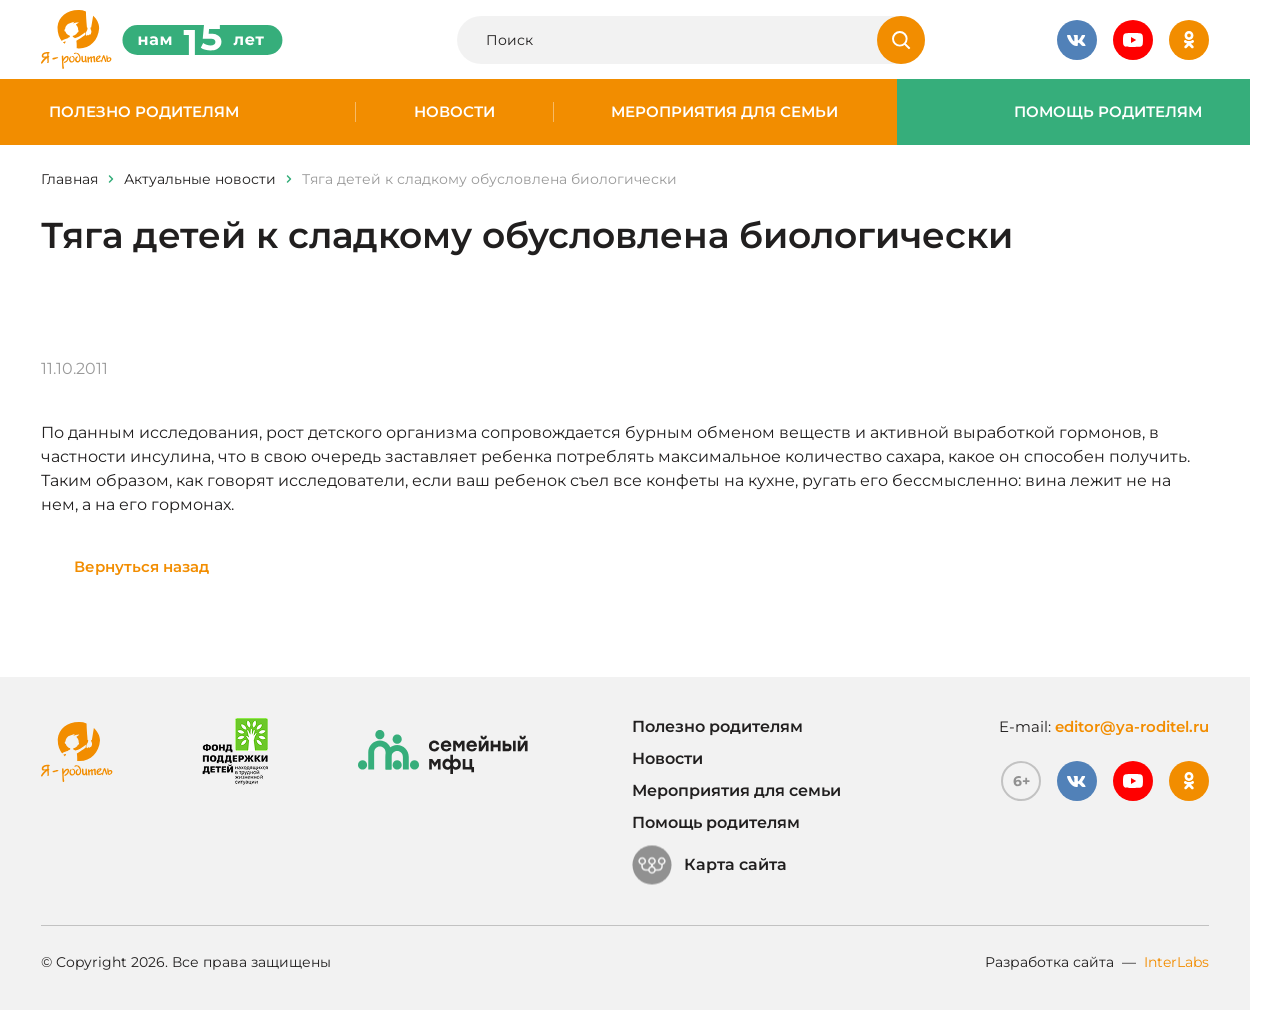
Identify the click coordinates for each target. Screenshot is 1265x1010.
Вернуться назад (141, 566)
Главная (69, 179)
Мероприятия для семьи (724, 112)
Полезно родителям (144, 112)
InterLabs (1176, 962)
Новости (454, 112)
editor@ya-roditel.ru (1132, 726)
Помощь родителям (1108, 112)
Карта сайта (709, 865)
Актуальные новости (200, 179)
